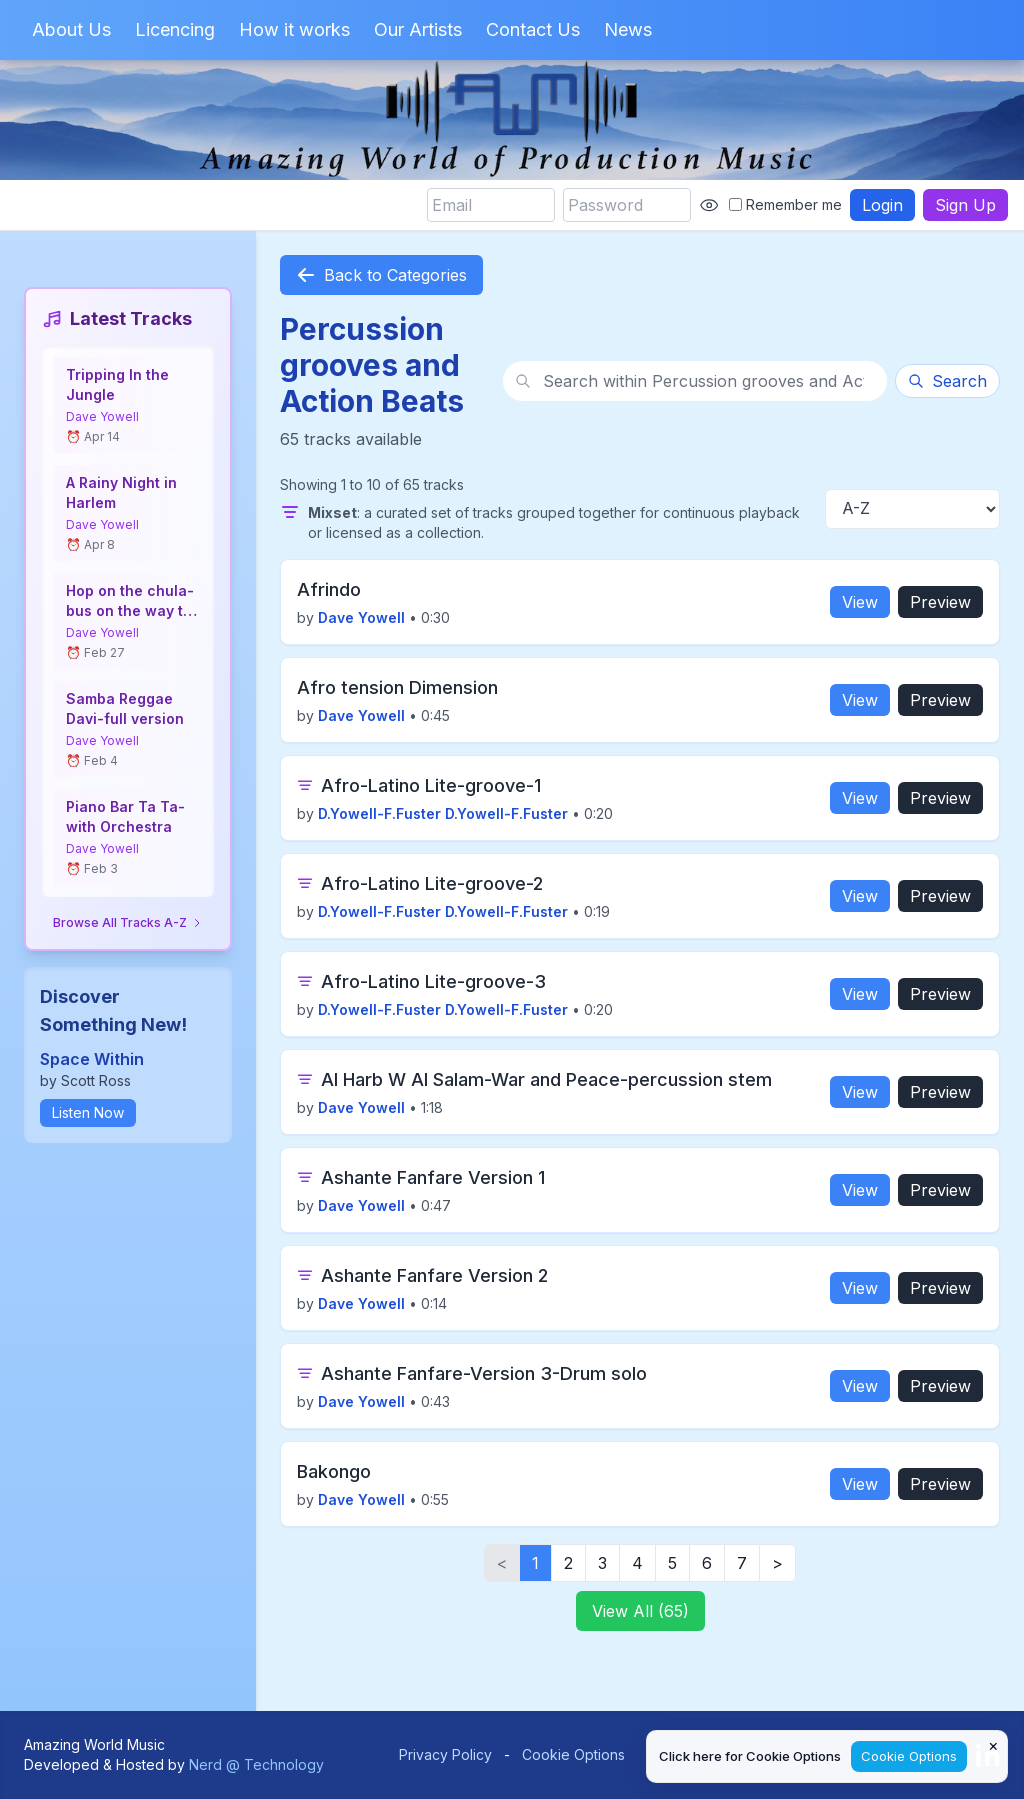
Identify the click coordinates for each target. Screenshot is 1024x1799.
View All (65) (640, 1611)
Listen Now (88, 1112)
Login (882, 205)
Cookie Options (573, 1754)
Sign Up (965, 205)
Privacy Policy (445, 1754)
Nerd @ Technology (256, 1764)
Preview (940, 602)
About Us (71, 29)
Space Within (92, 1059)
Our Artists (418, 29)
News (628, 29)
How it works (294, 29)
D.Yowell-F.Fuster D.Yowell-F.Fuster (443, 813)
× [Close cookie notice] (993, 1745)
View (860, 602)
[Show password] (709, 205)
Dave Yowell (102, 416)
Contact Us (533, 29)
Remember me (785, 204)
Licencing (175, 29)
